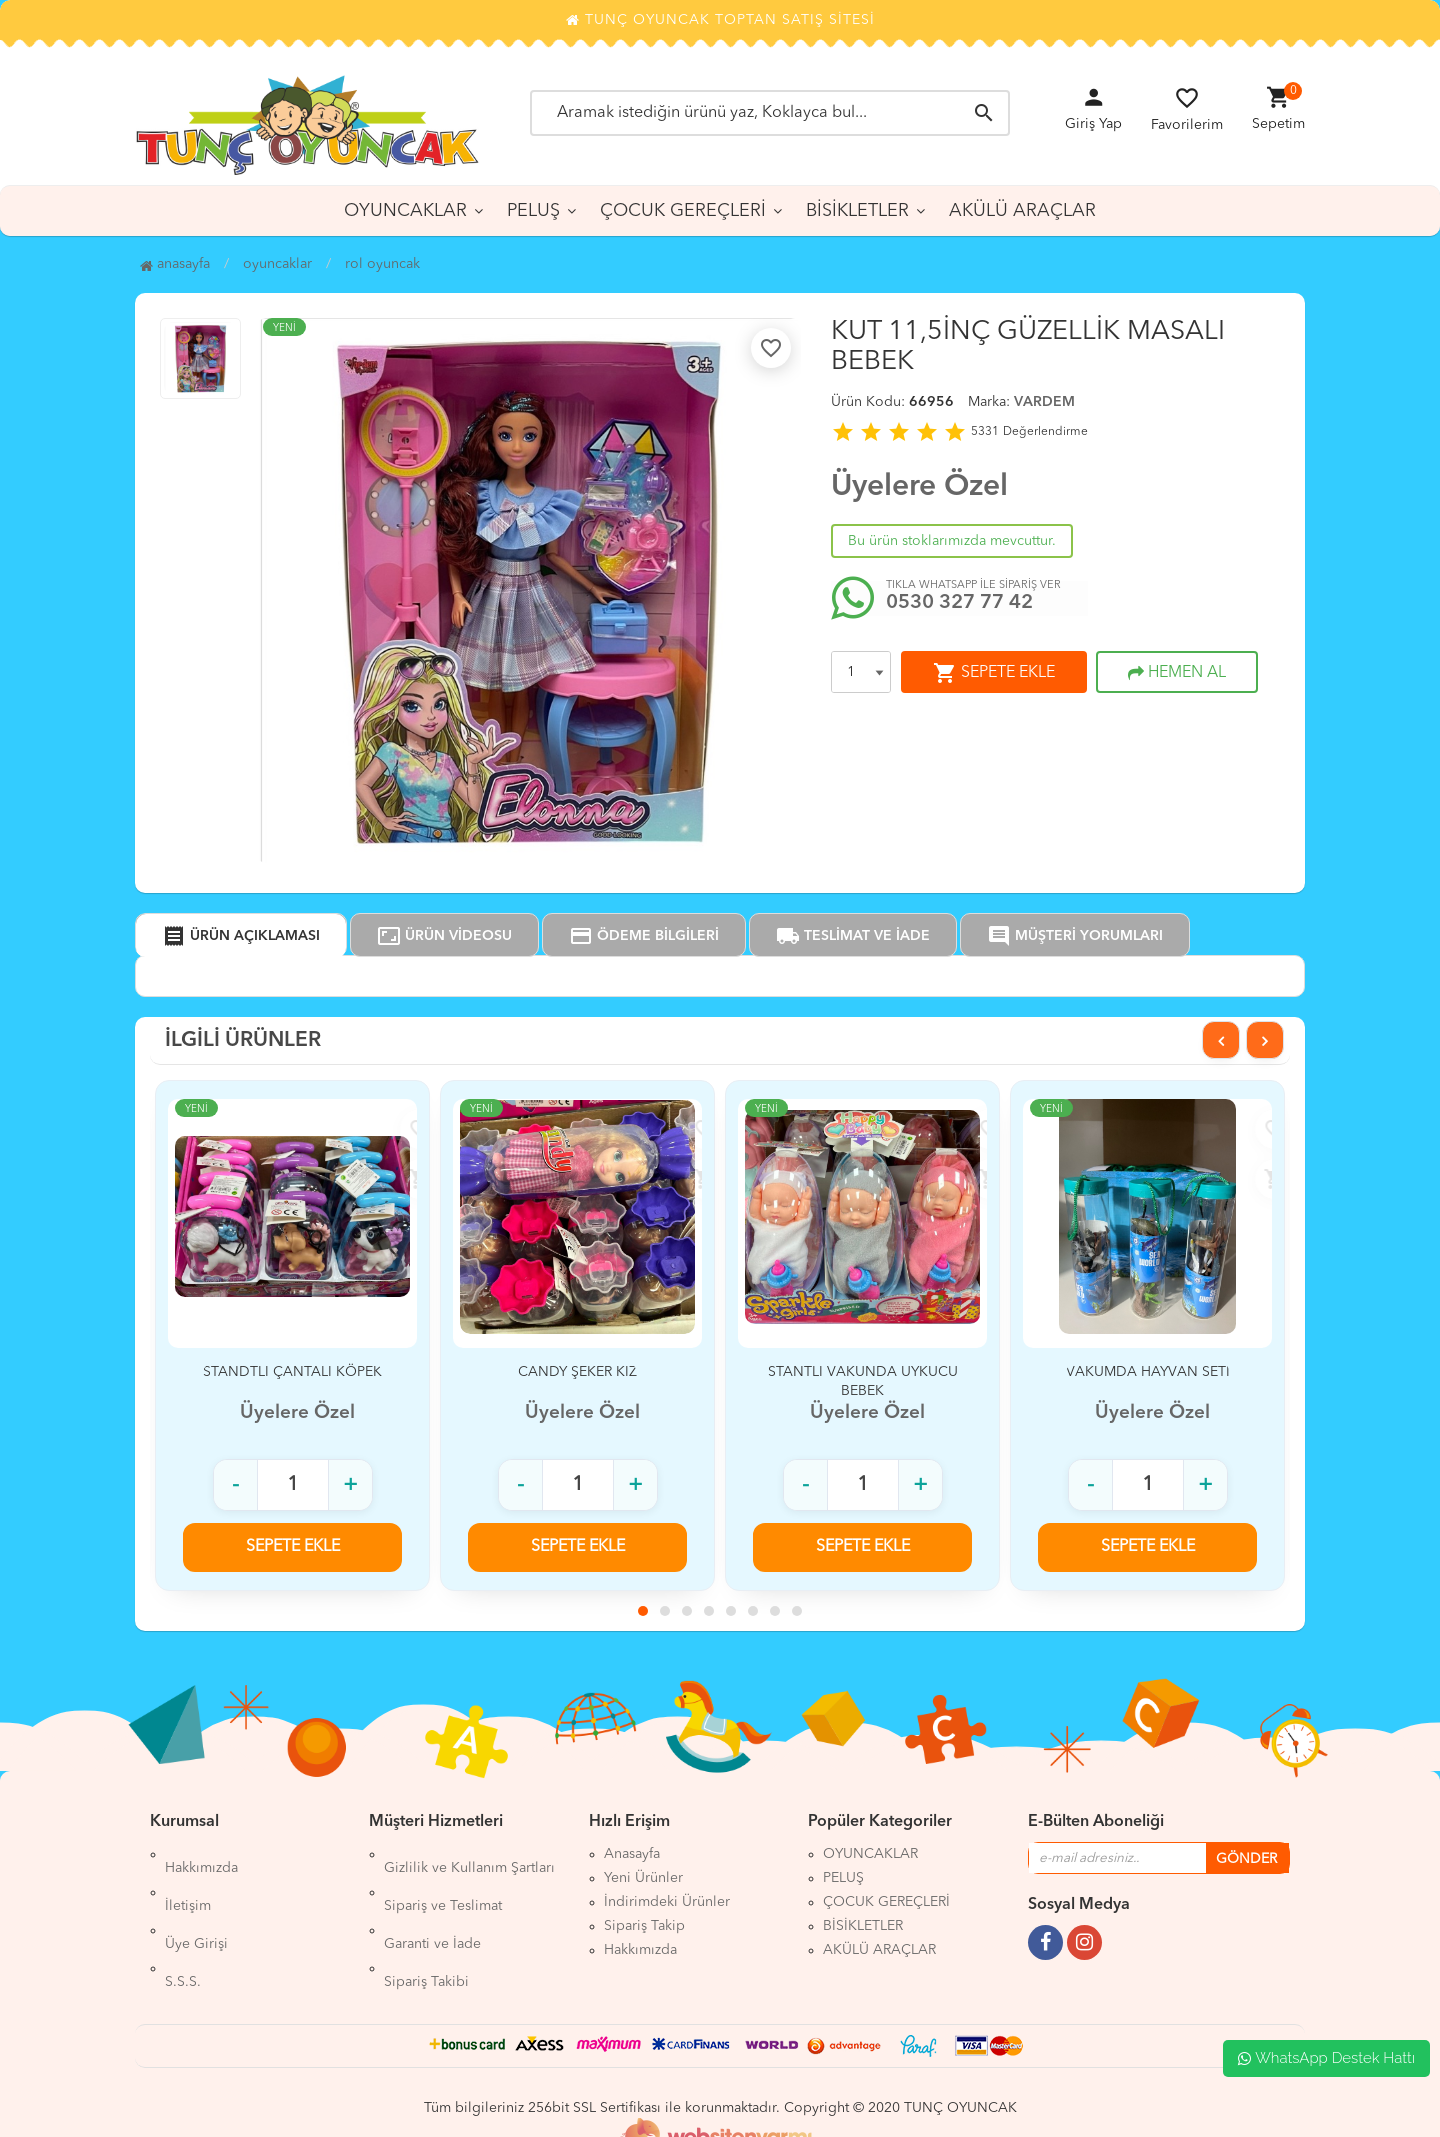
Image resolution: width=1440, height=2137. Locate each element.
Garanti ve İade (432, 1902)
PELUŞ (533, 211)
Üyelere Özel (919, 487)
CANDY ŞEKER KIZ (577, 1372)
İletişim (188, 1878)
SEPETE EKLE (994, 673)
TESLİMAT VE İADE (853, 936)
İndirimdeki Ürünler (667, 1902)
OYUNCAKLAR (405, 211)
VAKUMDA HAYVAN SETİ (1148, 1372)
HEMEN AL (1177, 673)
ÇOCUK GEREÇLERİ (683, 211)
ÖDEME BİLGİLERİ (644, 936)
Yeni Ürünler (643, 1878)
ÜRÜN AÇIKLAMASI (241, 936)
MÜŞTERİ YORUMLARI (1075, 936)
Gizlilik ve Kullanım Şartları (469, 1854)
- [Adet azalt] (235, 1485)
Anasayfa (175, 264)
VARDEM (1044, 402)
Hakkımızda (201, 1854)
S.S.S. (183, 1926)
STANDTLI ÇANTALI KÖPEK (292, 1372)
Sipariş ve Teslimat (443, 1878)
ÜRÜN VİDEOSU (444, 936)
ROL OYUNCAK (382, 264)
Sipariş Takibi (426, 1926)
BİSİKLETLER (857, 211)
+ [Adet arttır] (350, 1485)
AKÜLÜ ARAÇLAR (1022, 211)
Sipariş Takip (644, 1926)
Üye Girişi (196, 1902)
